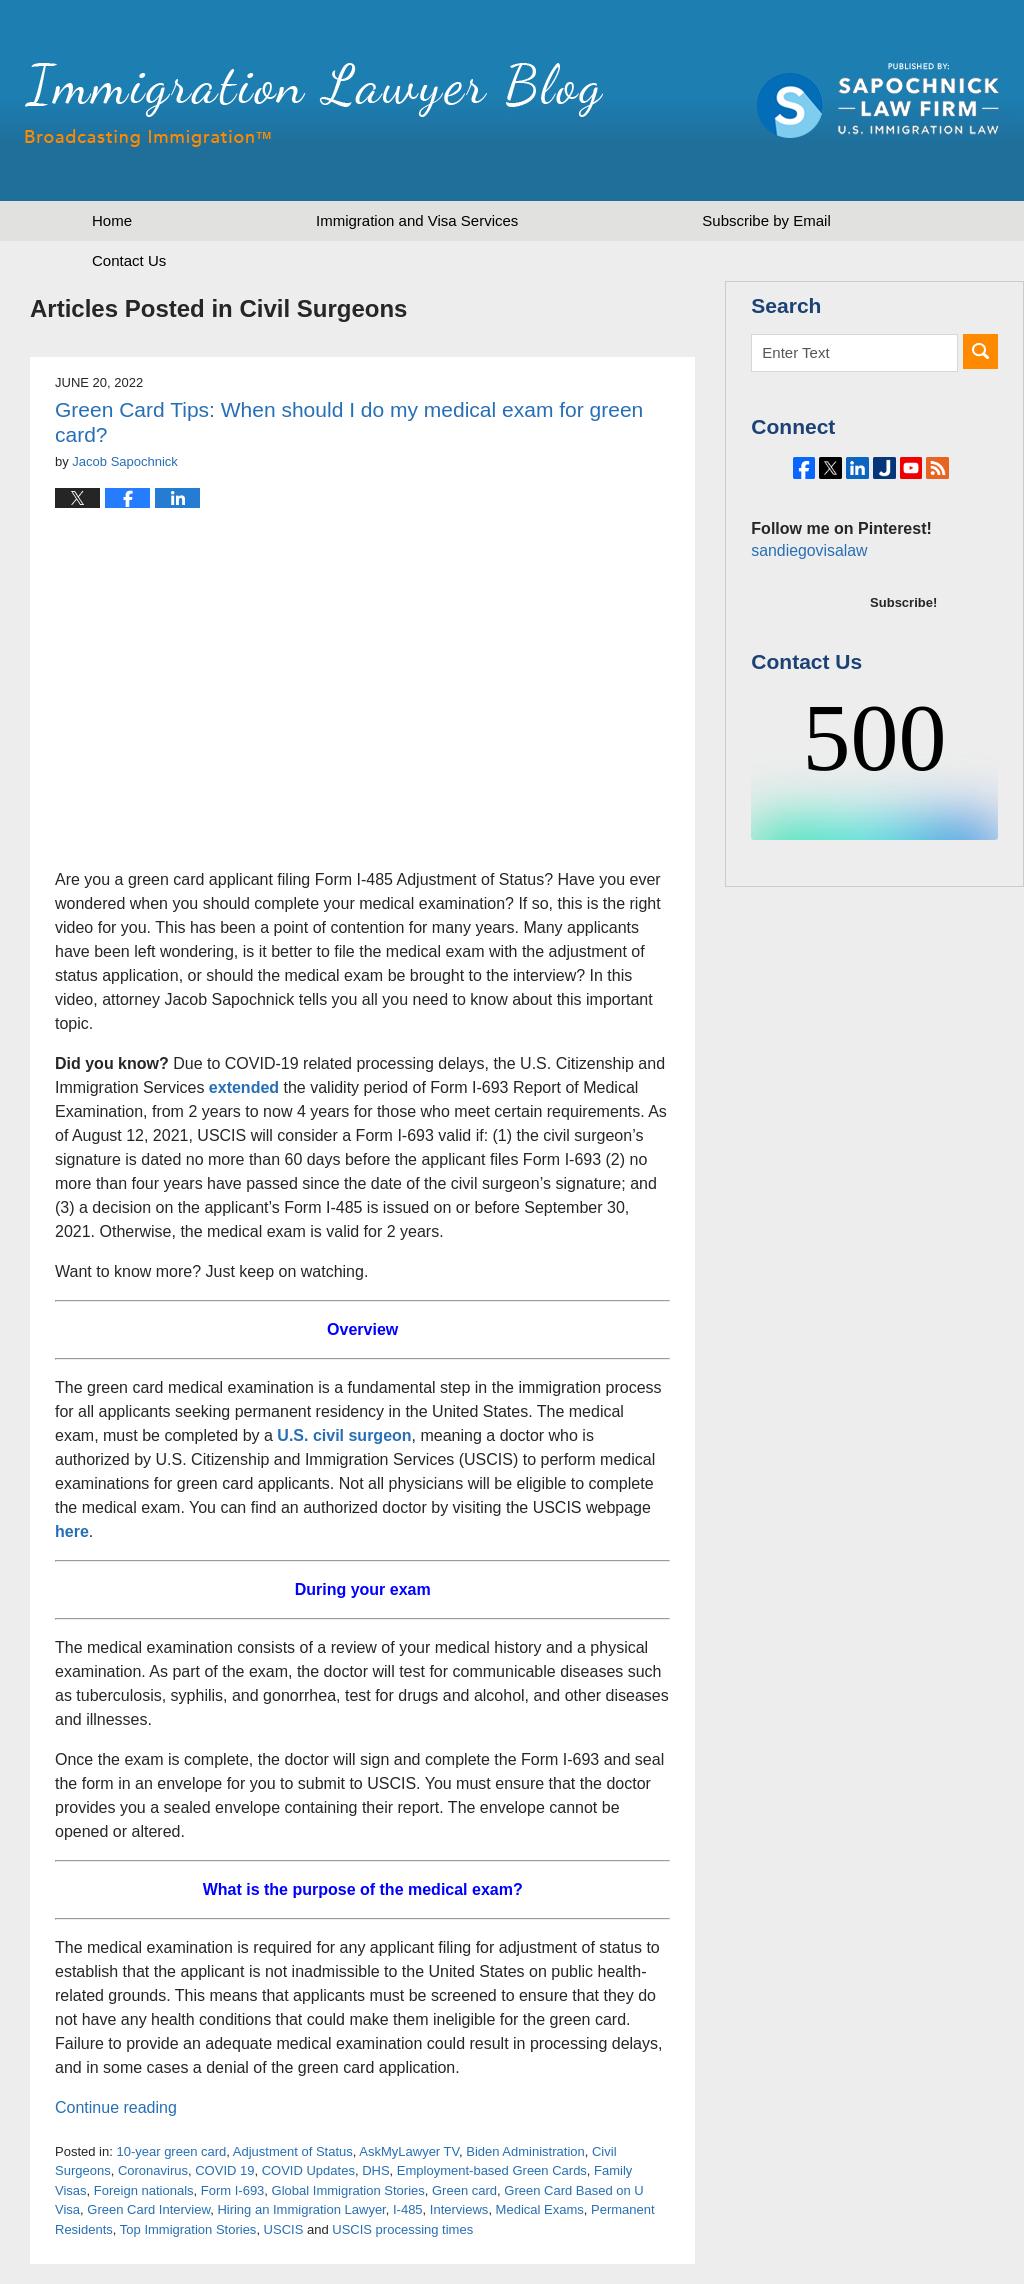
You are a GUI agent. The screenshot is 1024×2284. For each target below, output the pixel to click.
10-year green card (171, 2151)
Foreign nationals (144, 2190)
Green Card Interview (148, 2209)
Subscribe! (903, 657)
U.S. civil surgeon (344, 1435)
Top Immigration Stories (188, 2229)
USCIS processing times (402, 2229)
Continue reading (116, 2107)
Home (112, 220)
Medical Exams (540, 2209)
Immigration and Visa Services (417, 220)
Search (980, 351)
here (72, 1531)
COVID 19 (224, 2170)
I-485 (408, 2209)
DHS (375, 2170)
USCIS (284, 2229)
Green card (464, 2190)
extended (244, 1087)
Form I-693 (233, 2190)
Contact (129, 260)
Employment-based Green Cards (492, 2170)
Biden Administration (525, 2151)
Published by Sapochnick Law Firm (878, 100)
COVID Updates (308, 2170)
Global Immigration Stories (348, 2190)
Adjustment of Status (293, 2151)
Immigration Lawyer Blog (314, 105)
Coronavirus (153, 2170)
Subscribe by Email (766, 220)
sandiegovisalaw (806, 605)
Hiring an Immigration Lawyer (301, 2209)
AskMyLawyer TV (409, 2151)
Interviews (459, 2209)
